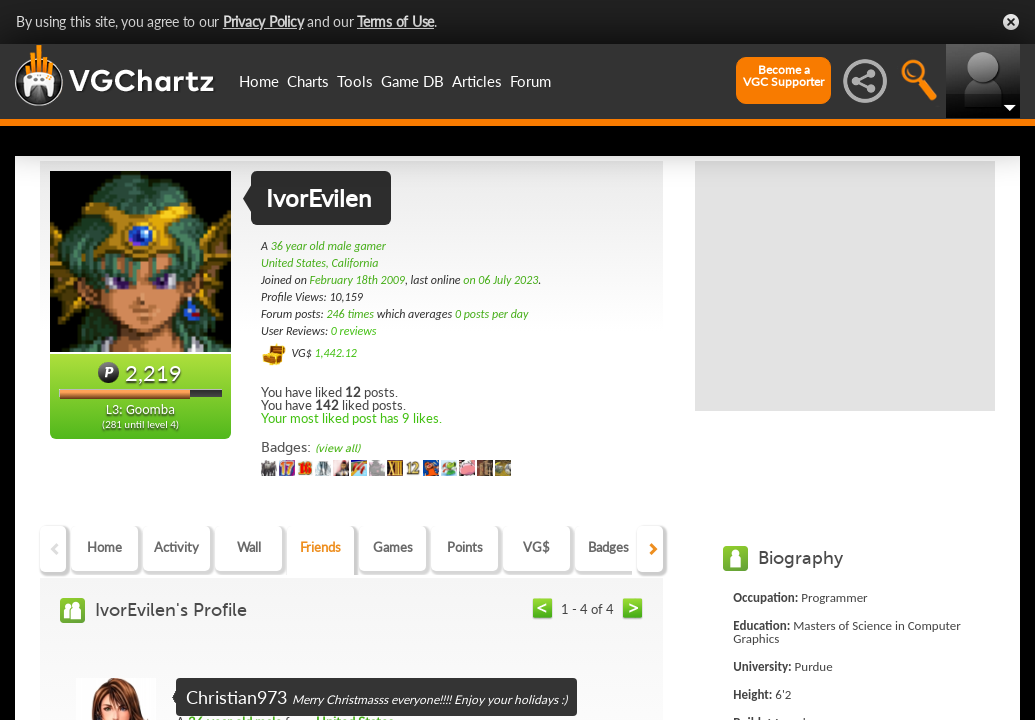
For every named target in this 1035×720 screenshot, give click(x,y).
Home (259, 81)
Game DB (412, 81)
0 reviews (354, 331)
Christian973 (236, 697)
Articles (477, 81)
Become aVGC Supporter (783, 76)
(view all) (337, 448)
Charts (308, 81)
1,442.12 (335, 353)
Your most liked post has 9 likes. (351, 418)
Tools (355, 81)
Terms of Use (395, 21)
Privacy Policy (263, 21)
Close (1011, 22)
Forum (530, 81)
